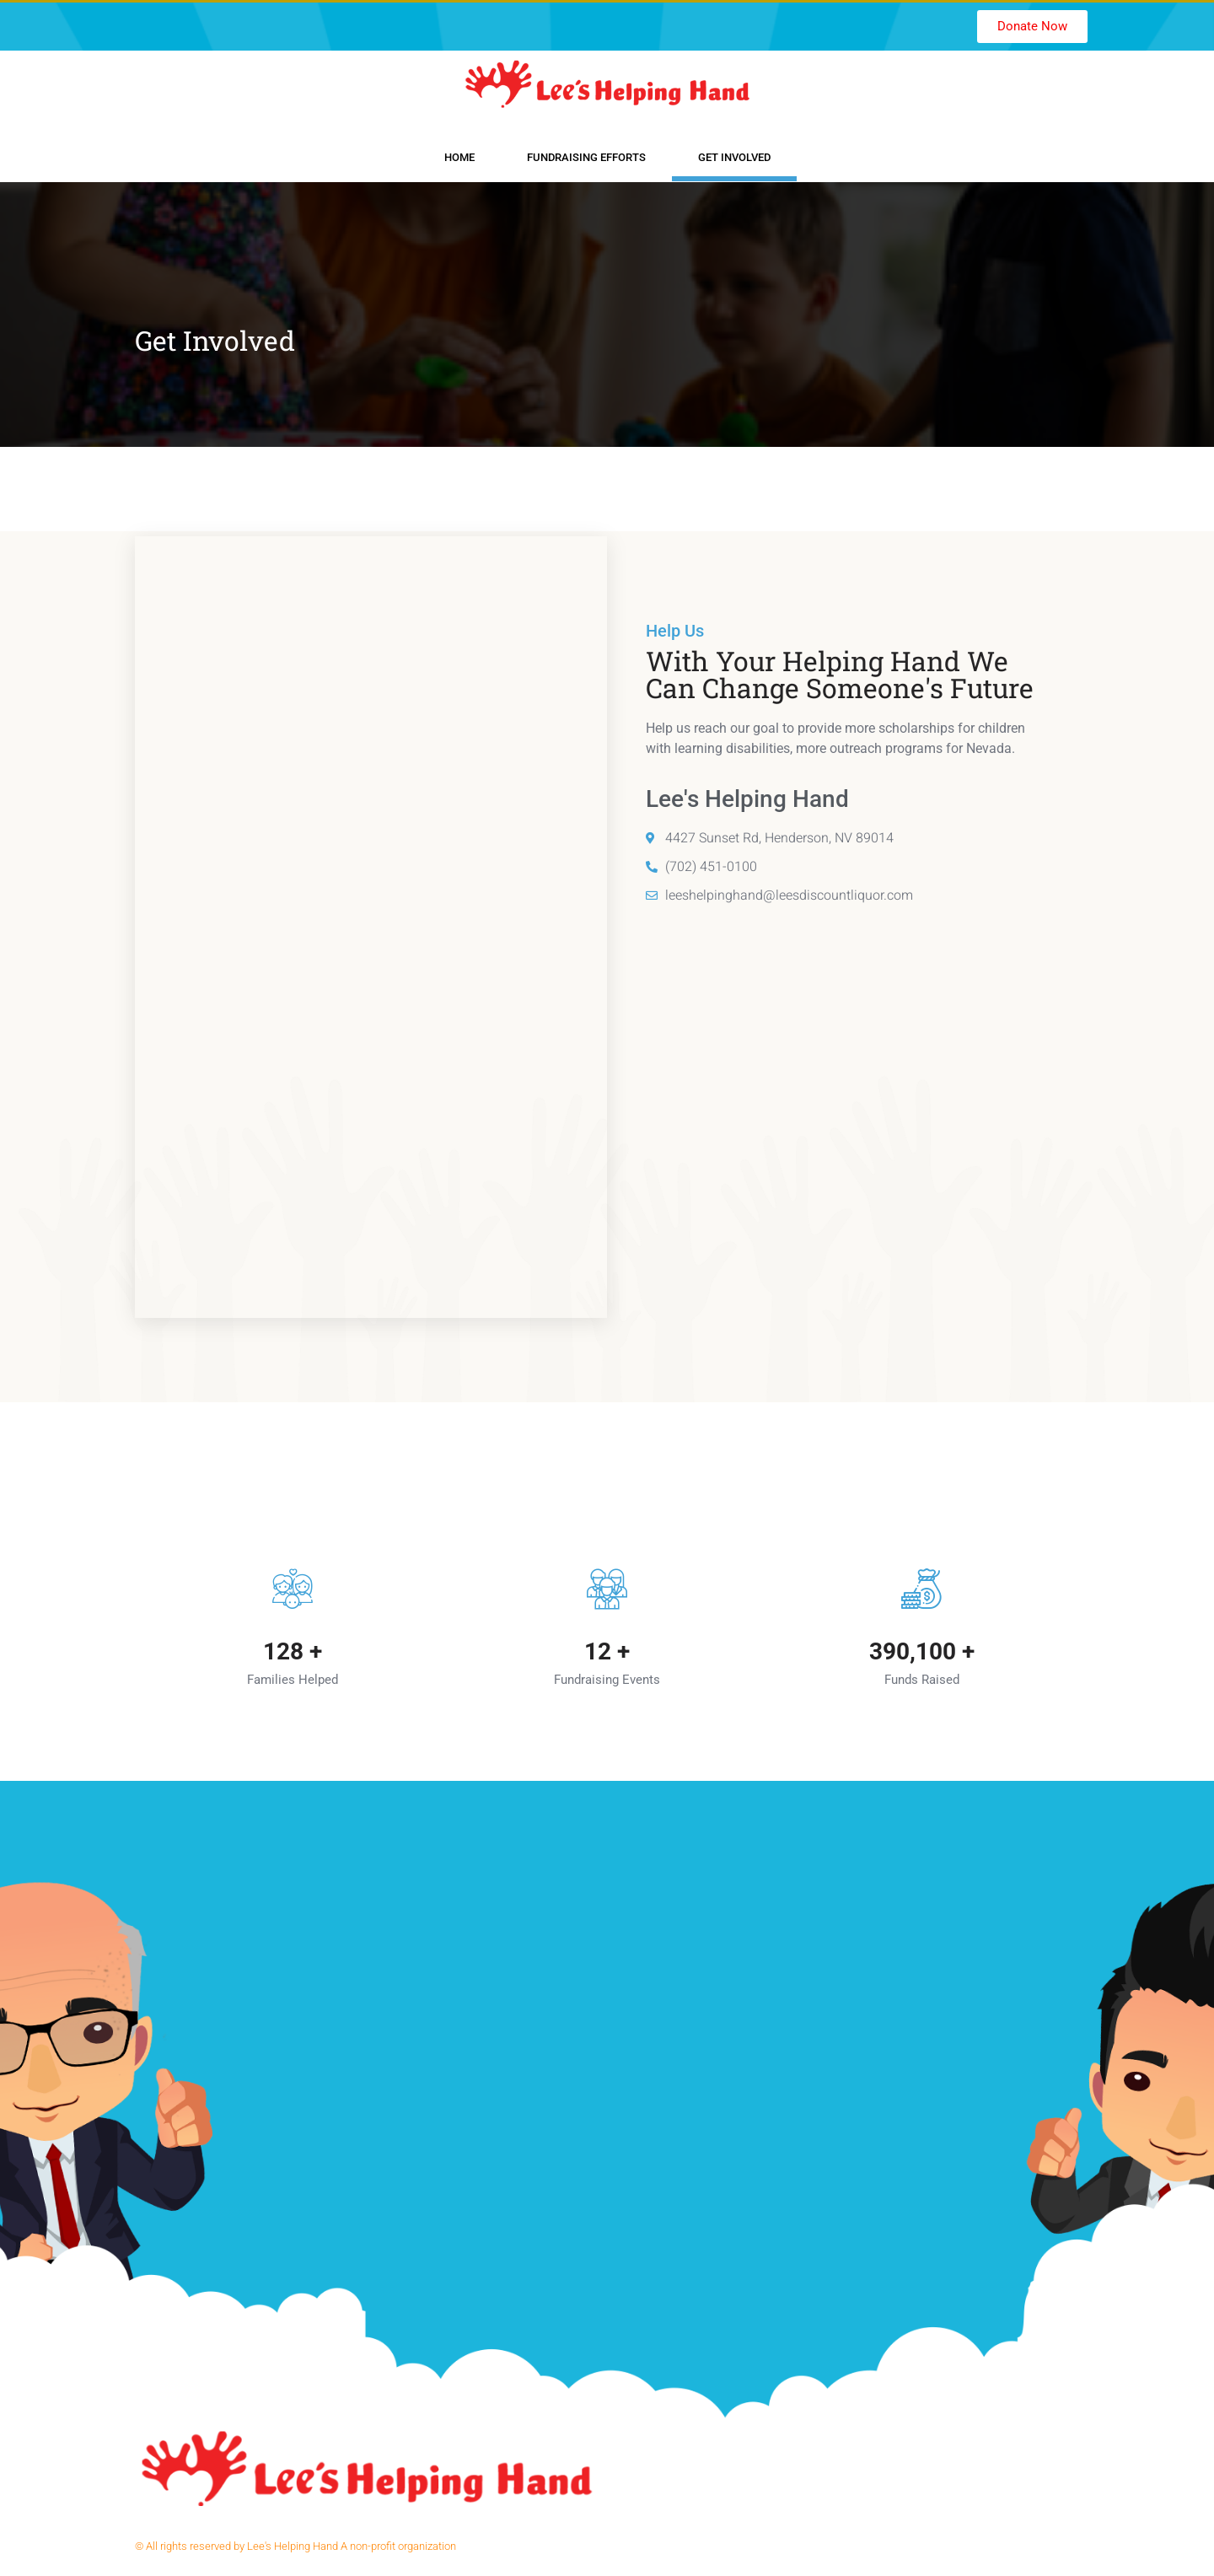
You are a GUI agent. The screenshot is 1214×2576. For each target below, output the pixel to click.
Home (459, 157)
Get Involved (734, 157)
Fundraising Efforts (586, 157)
